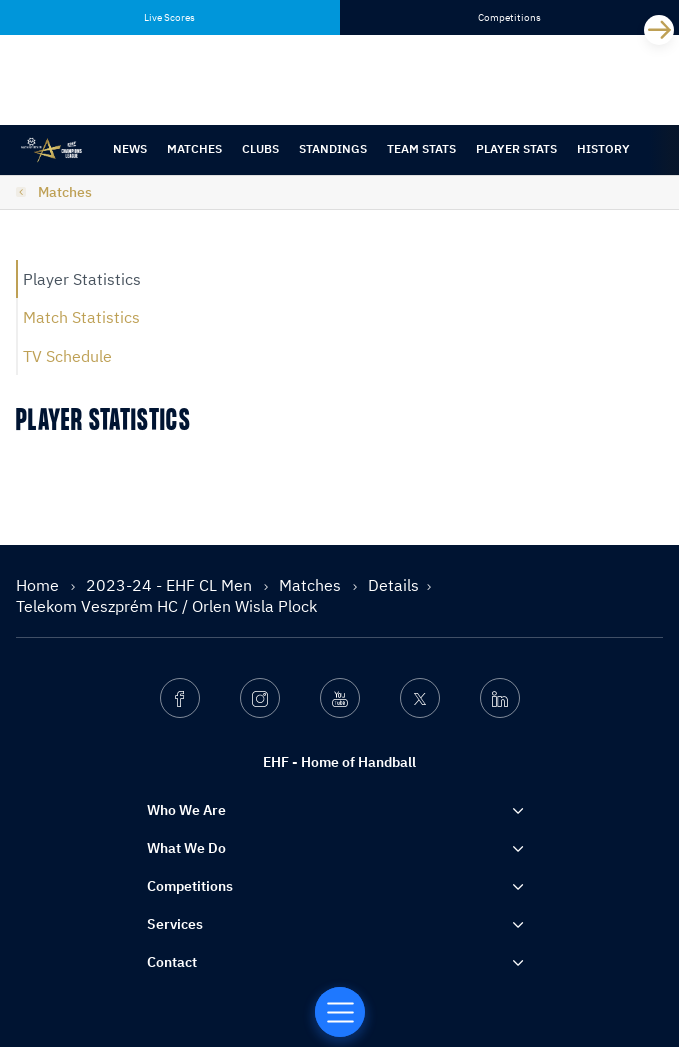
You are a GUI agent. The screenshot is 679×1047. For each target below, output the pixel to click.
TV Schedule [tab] (67, 356)
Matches (194, 148)
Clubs (260, 148)
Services (175, 924)
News (130, 148)
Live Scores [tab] (169, 17)
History (603, 148)
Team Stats (421, 148)
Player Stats (516, 148)
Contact (172, 962)
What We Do (186, 848)
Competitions (190, 886)
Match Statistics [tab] (81, 317)
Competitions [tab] (509, 17)
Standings (333, 148)
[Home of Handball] (340, 1012)
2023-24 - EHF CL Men (171, 585)
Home (39, 585)
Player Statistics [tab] (82, 279)
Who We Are (186, 810)
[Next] (659, 30)
